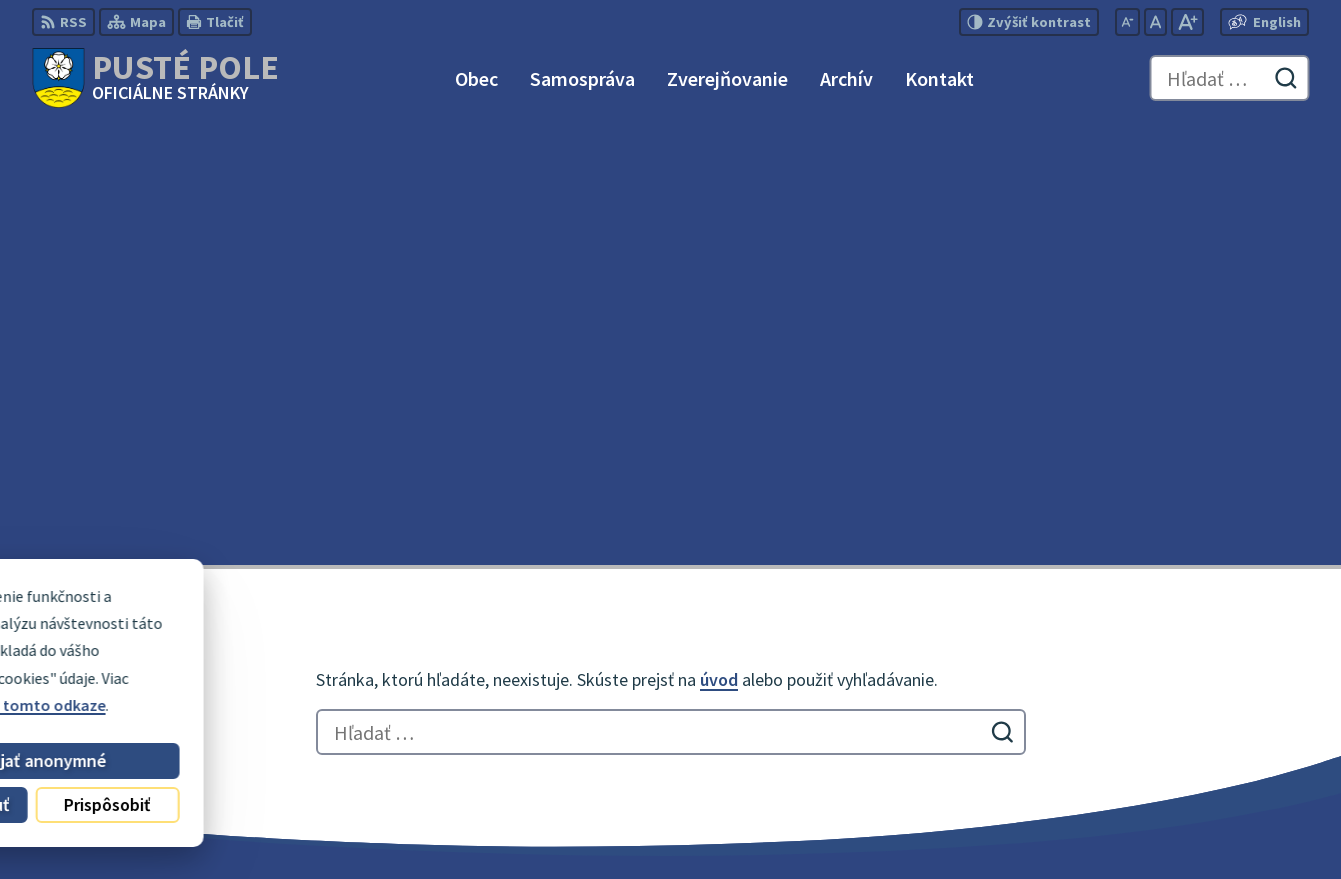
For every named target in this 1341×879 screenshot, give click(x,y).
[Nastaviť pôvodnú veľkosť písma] (1155, 22)
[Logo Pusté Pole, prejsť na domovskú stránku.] (155, 78)
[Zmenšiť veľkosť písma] (1127, 22)
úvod (719, 238)
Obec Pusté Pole (556, 825)
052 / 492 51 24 (1184, 686)
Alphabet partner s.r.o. (293, 825)
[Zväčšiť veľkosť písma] (1187, 22)
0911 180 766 (1178, 710)
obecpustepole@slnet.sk (1222, 734)
